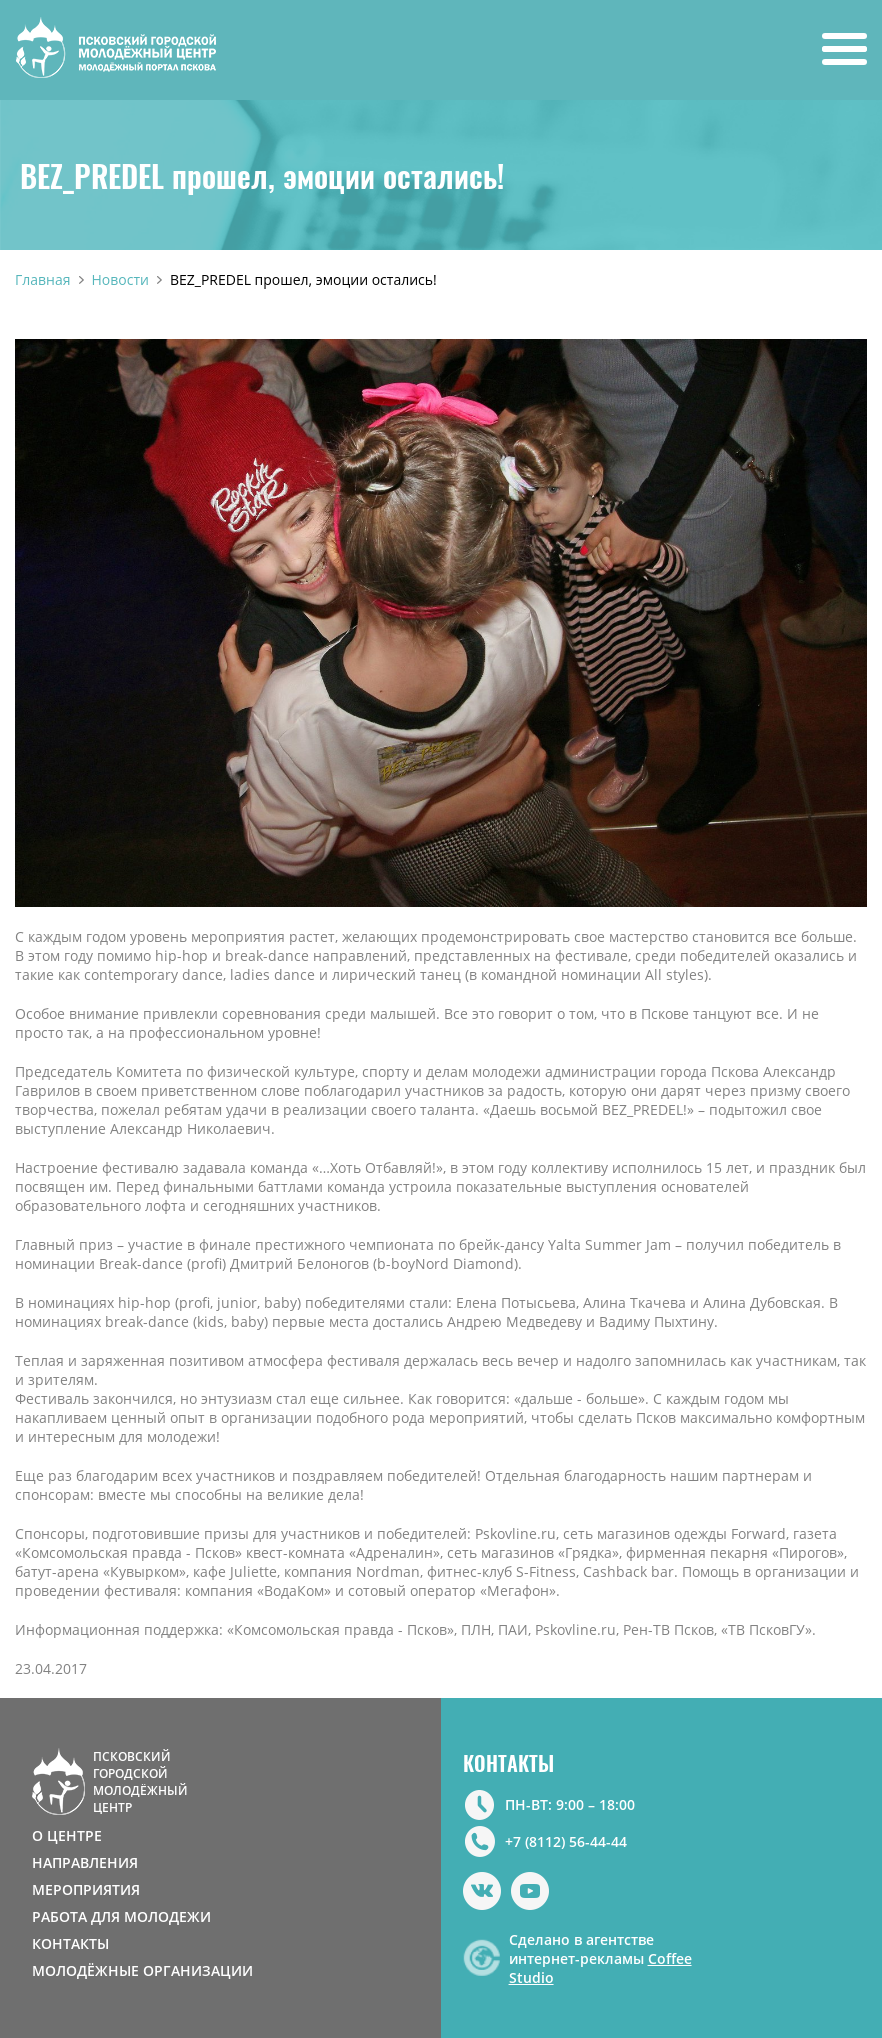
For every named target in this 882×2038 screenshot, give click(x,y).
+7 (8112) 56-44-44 (566, 1841)
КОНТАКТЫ (70, 1943)
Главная (43, 279)
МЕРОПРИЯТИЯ (86, 1889)
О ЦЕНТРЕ (67, 1835)
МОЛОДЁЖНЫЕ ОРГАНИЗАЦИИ (142, 1970)
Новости (120, 279)
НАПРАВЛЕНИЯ (85, 1862)
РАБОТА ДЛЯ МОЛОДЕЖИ (121, 1916)
